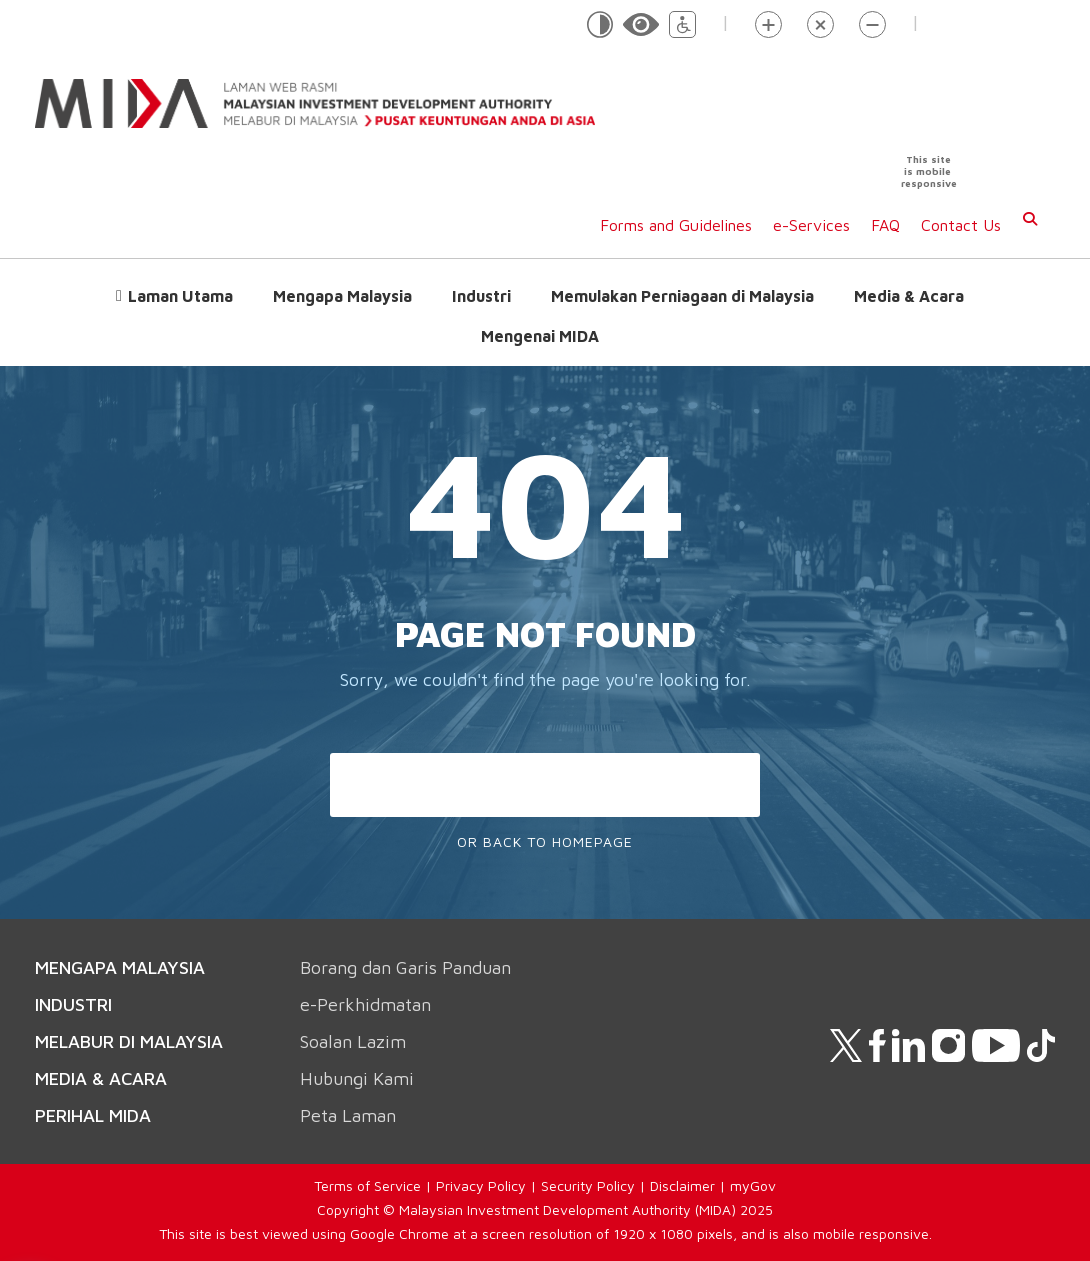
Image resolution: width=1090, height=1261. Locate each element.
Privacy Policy (481, 1185)
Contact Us (961, 225)
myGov (753, 1185)
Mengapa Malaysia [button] (342, 296)
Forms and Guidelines (676, 225)
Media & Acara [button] (909, 296)
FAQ (885, 225)
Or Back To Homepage (545, 841)
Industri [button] (481, 296)
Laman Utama (180, 296)
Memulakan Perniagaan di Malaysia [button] (682, 296)
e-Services (811, 225)
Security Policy (588, 1185)
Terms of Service (367, 1185)
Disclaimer (682, 1185)
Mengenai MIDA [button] (540, 336)
